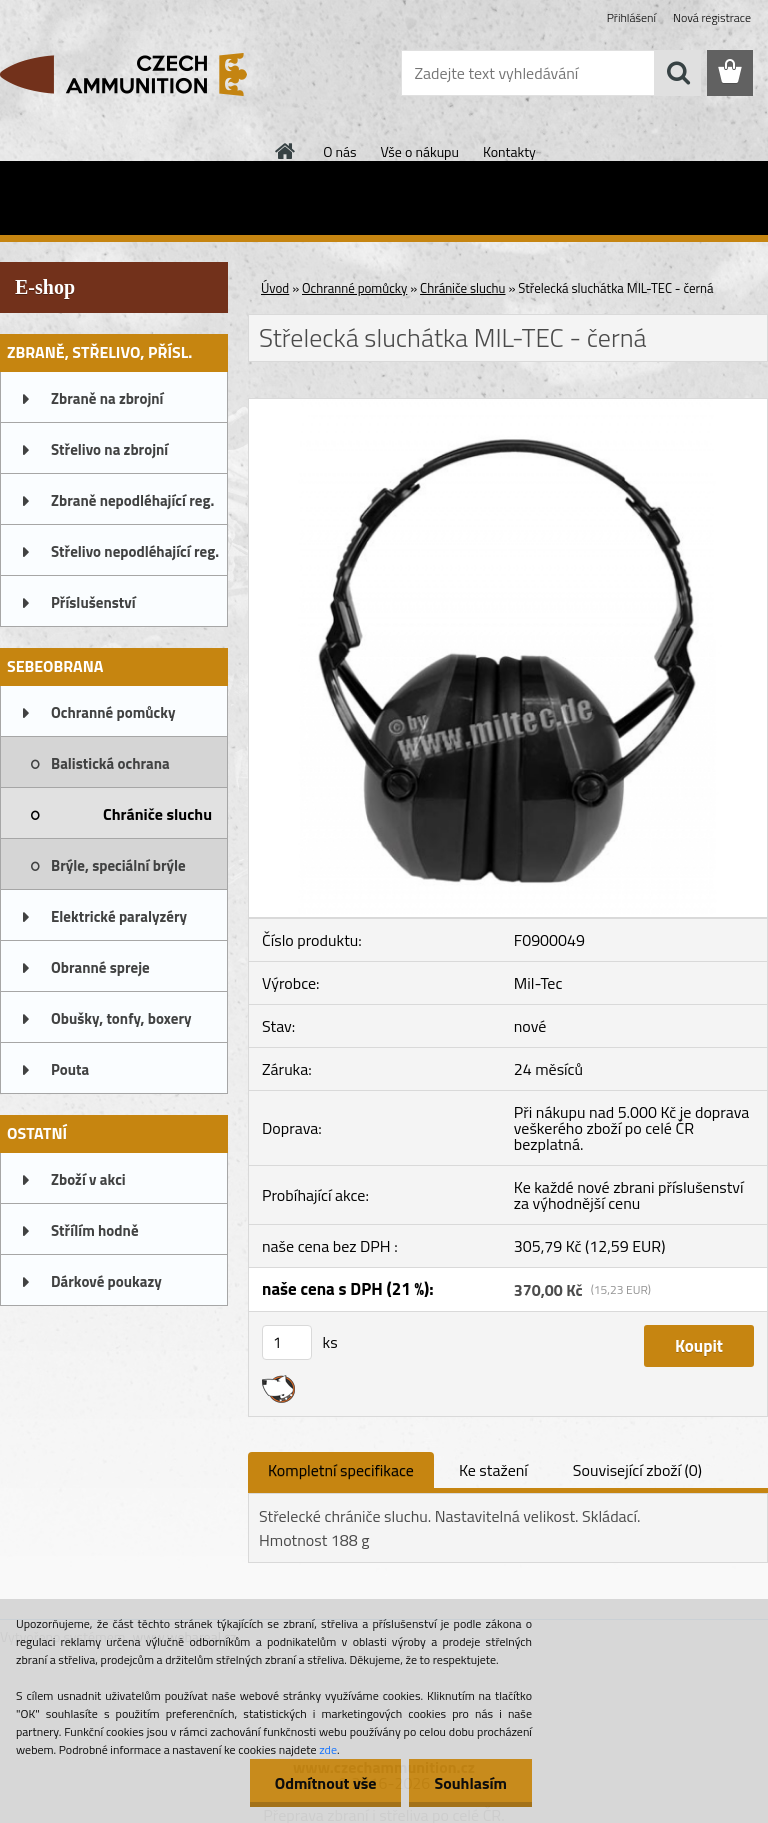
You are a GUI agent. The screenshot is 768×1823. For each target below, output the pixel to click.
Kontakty (509, 151)
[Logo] (137, 74)
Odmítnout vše (326, 1783)
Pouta (70, 1069)
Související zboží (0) (637, 1470)
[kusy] (287, 1342)
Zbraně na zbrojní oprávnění (107, 405)
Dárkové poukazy (106, 1281)
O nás (339, 151)
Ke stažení (493, 1470)
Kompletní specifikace (341, 1470)
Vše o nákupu (420, 151)
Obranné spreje (100, 967)
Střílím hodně (95, 1230)
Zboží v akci (88, 1179)
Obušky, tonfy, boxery (121, 1018)
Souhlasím (470, 1783)
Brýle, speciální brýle (118, 865)
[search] (678, 73)
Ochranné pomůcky (113, 712)
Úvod (275, 288)
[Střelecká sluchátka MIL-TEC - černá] (508, 407)
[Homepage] (286, 151)
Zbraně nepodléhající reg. (132, 500)
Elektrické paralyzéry (119, 916)
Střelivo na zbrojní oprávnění (109, 456)
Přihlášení (631, 17)
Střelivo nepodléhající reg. (135, 551)
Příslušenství (93, 602)
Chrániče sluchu (157, 814)
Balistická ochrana (110, 763)
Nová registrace (712, 17)
